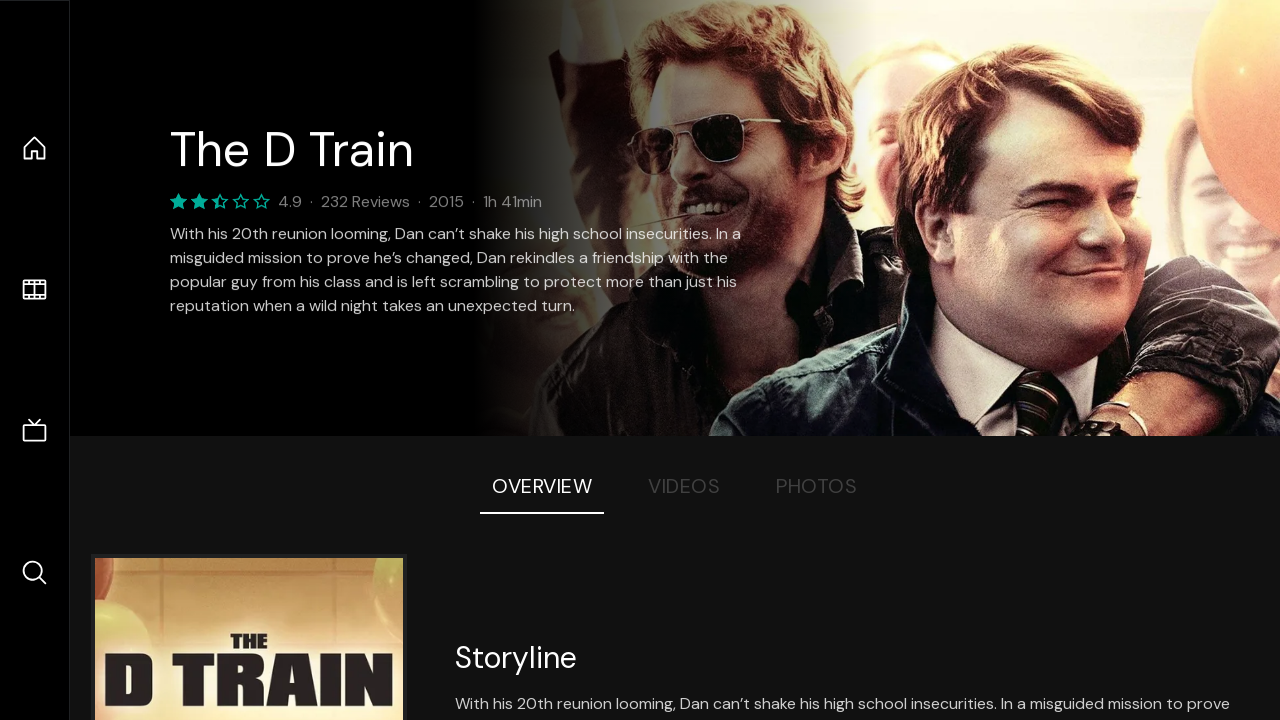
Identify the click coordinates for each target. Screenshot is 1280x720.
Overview (542, 486)
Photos (816, 486)
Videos (684, 486)
